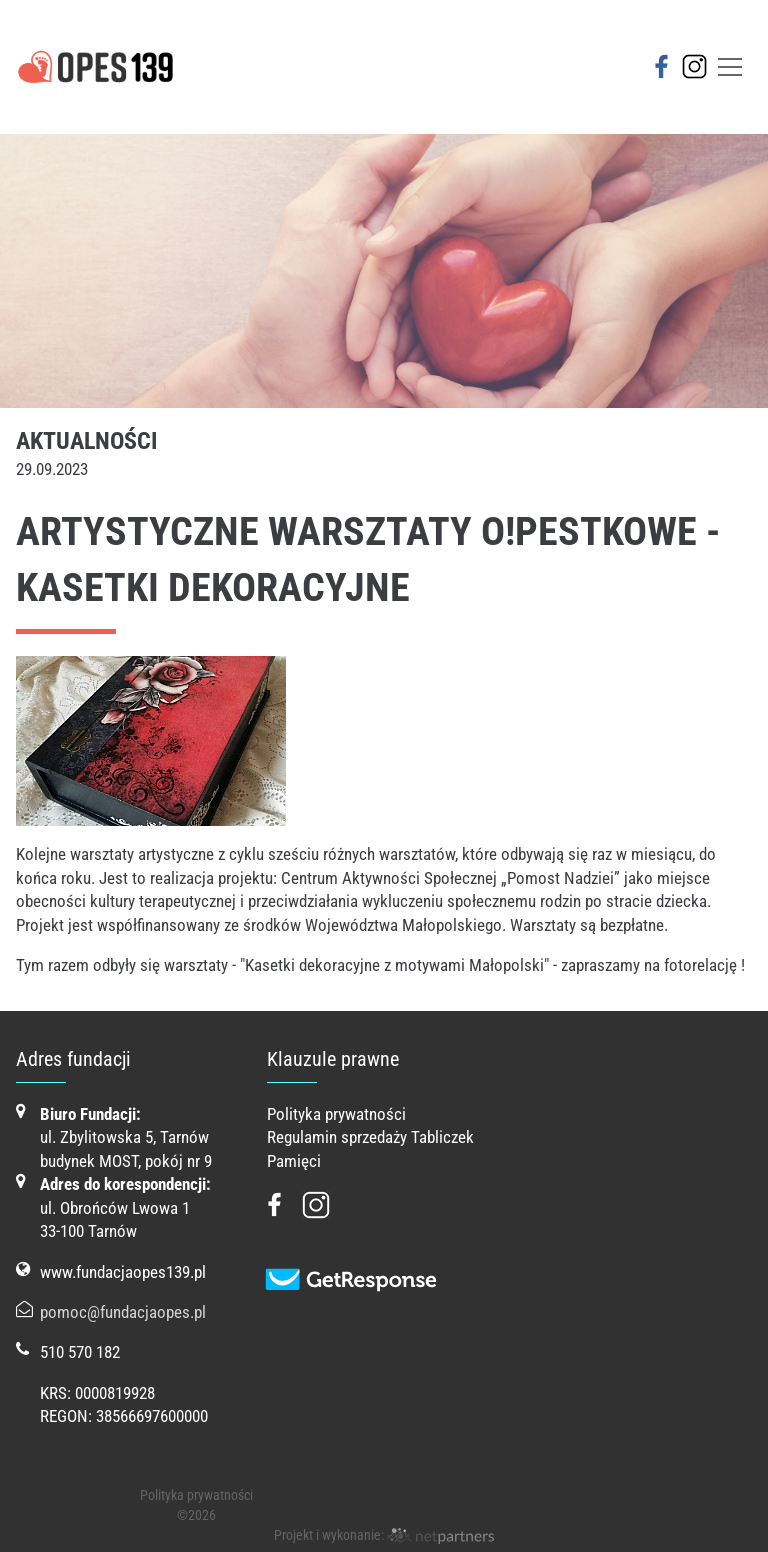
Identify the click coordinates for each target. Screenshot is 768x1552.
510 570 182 (80, 1352)
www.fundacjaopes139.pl (123, 1272)
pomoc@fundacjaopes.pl (123, 1312)
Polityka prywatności (336, 1114)
